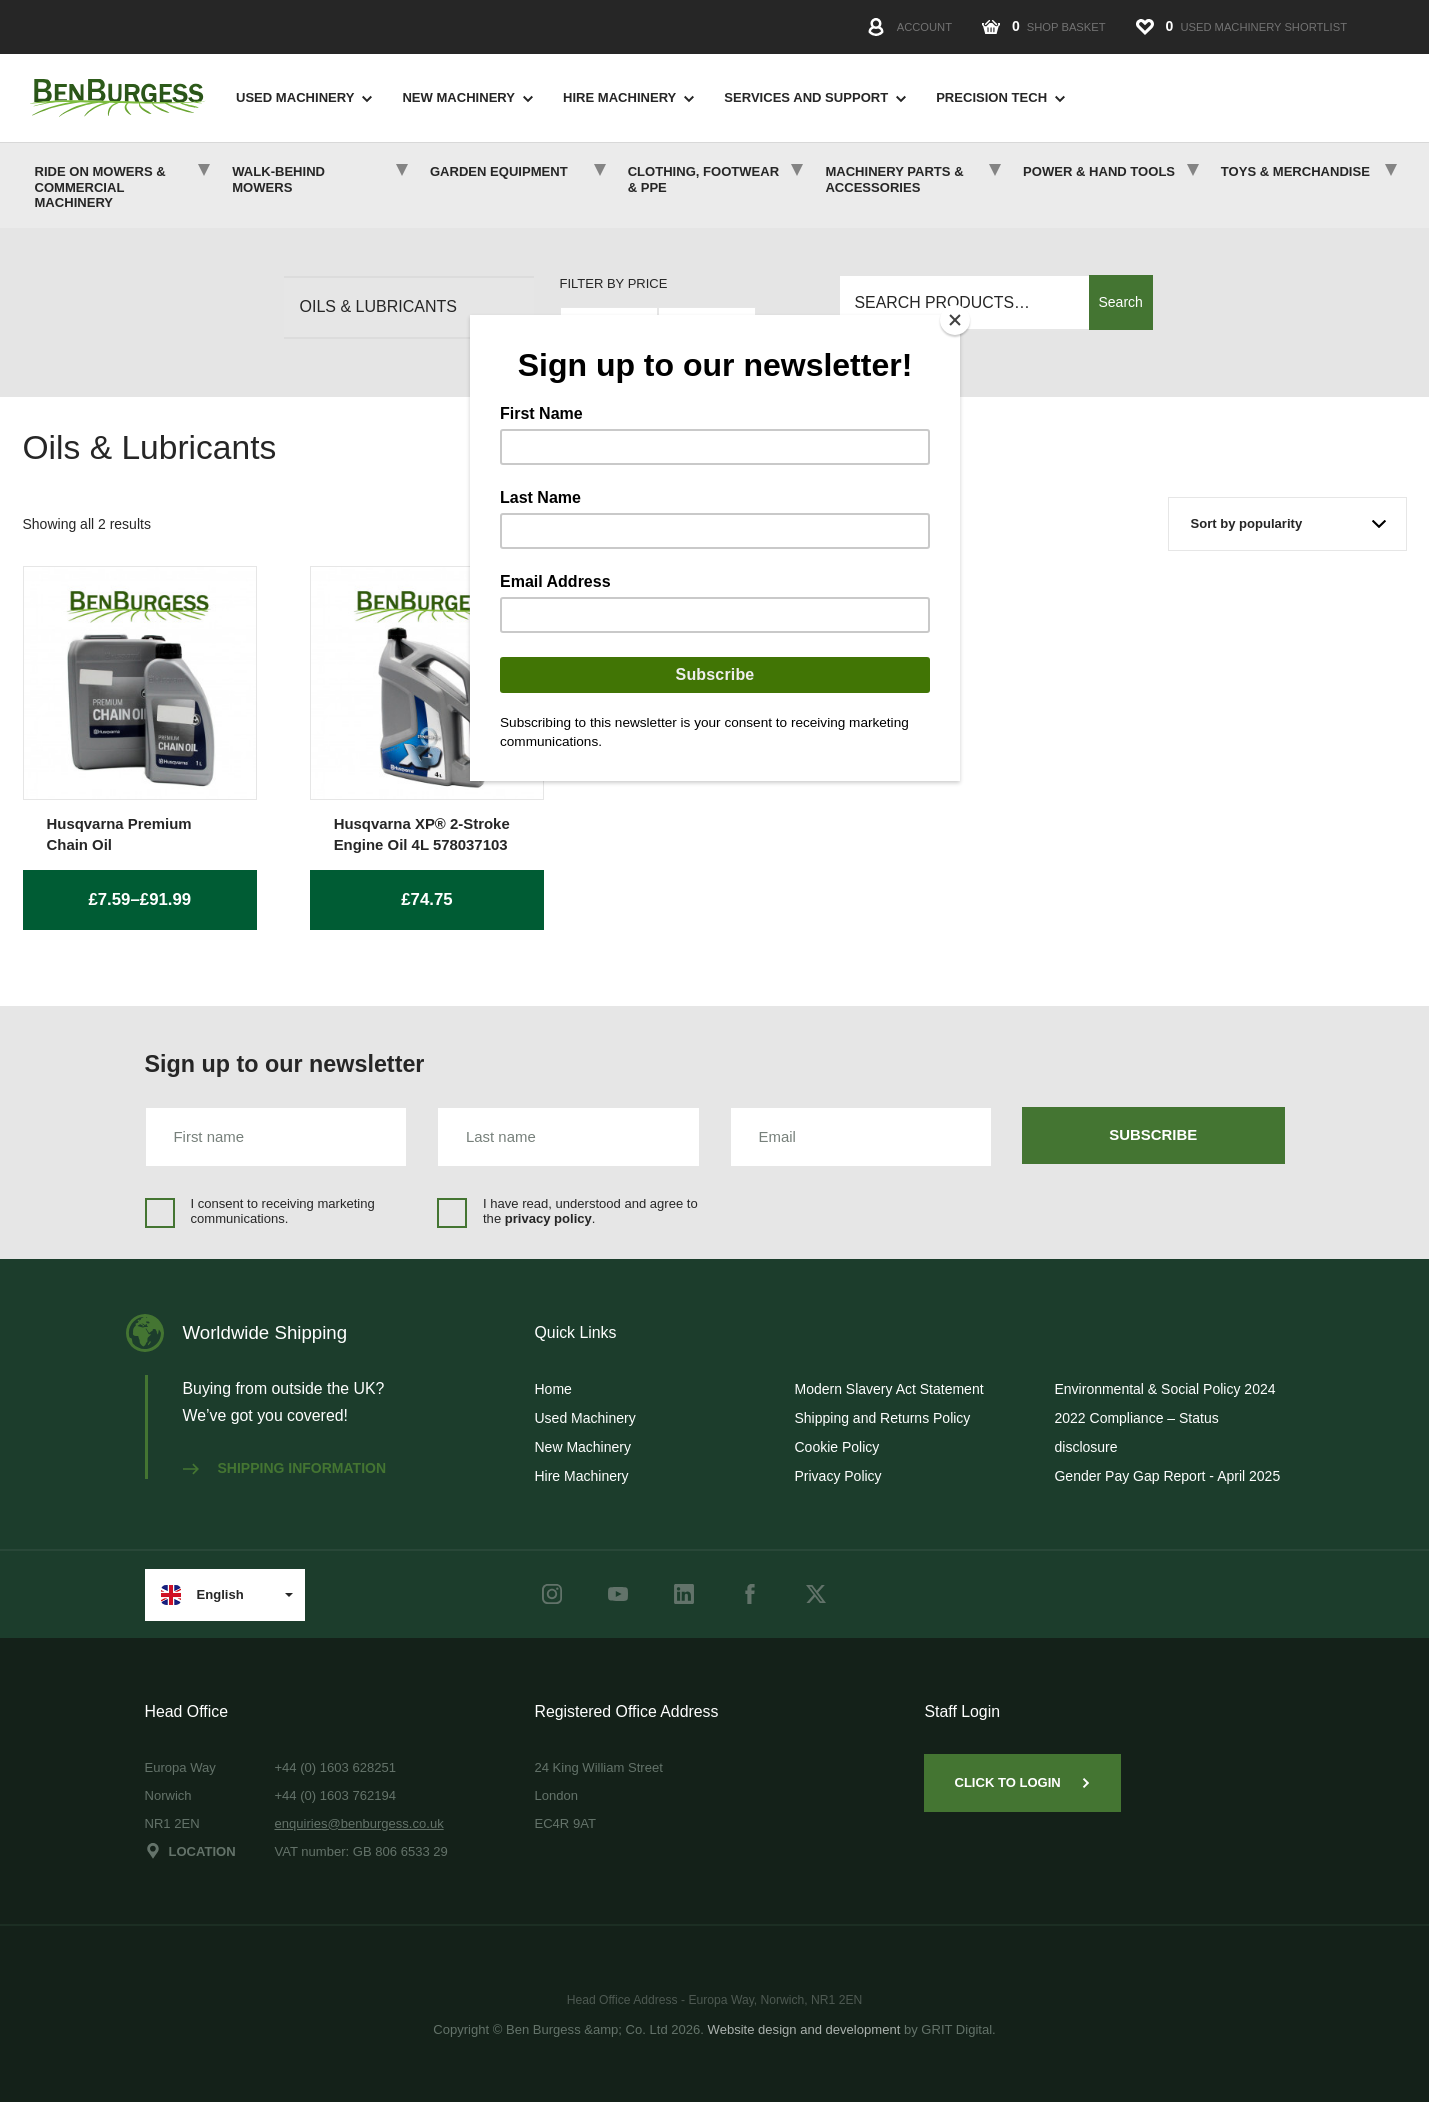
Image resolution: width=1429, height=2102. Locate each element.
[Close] (955, 320)
